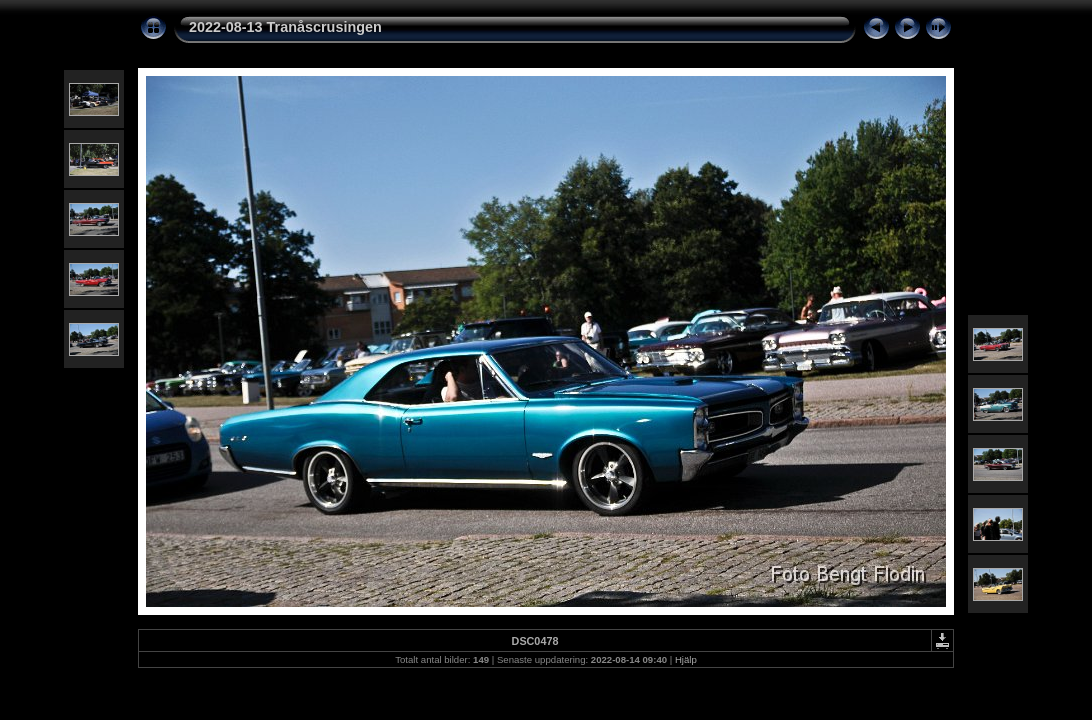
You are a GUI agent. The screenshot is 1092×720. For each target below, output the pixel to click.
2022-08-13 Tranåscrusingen (285, 27)
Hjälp (686, 659)
